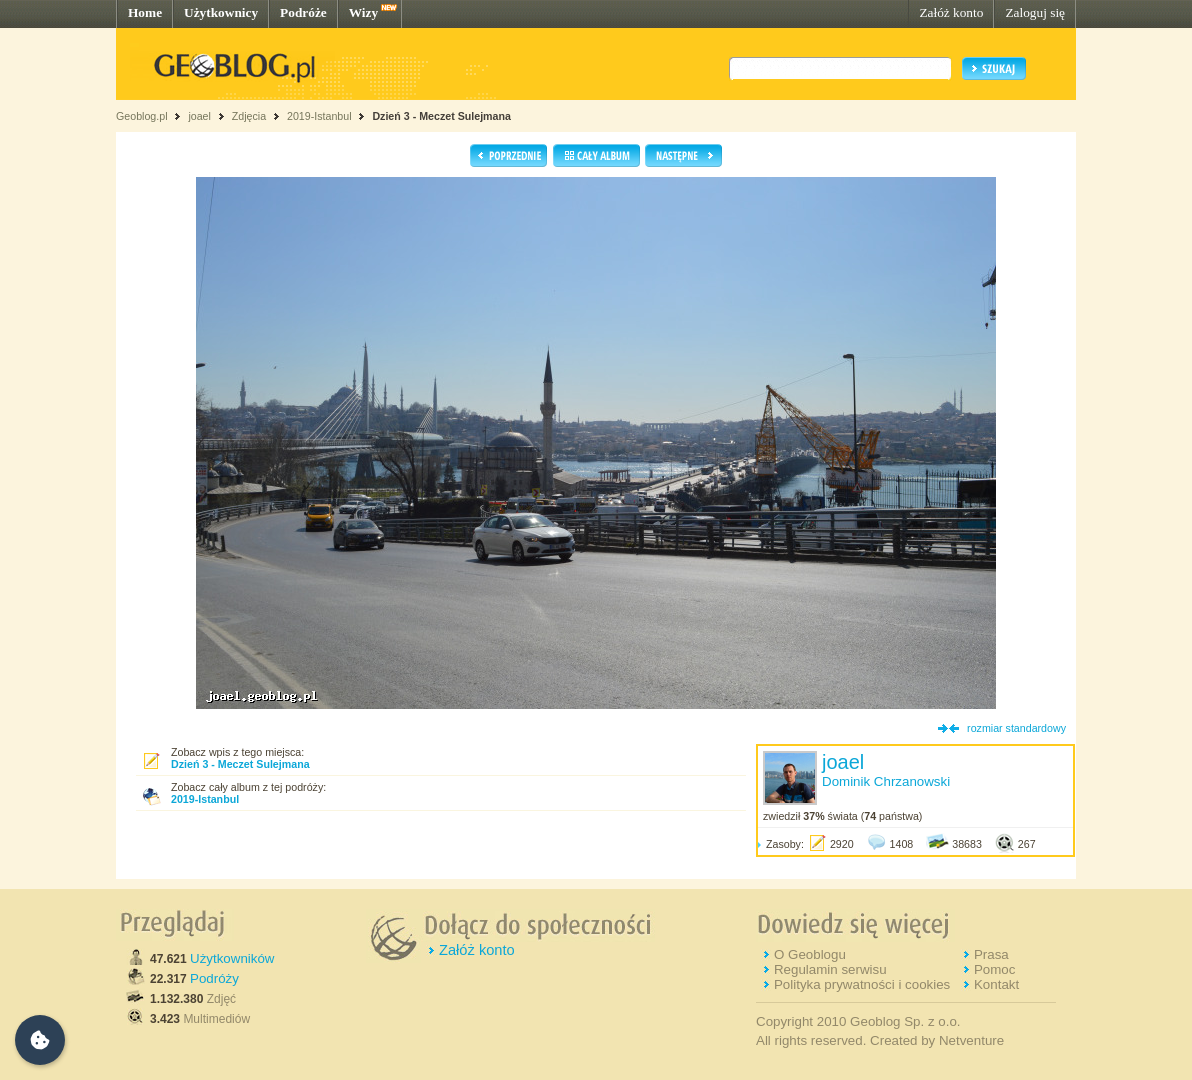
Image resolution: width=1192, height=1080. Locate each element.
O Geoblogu (810, 954)
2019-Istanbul (319, 116)
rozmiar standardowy (1016, 728)
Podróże (303, 12)
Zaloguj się (1035, 12)
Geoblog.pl (142, 116)
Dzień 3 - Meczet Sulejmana (441, 116)
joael (199, 116)
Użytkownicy (221, 12)
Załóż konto (951, 12)
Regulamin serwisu (830, 969)
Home (145, 12)
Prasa (991, 954)
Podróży (214, 978)
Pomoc (994, 969)
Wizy (363, 12)
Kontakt (996, 984)
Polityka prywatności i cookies (862, 984)
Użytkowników (232, 958)
